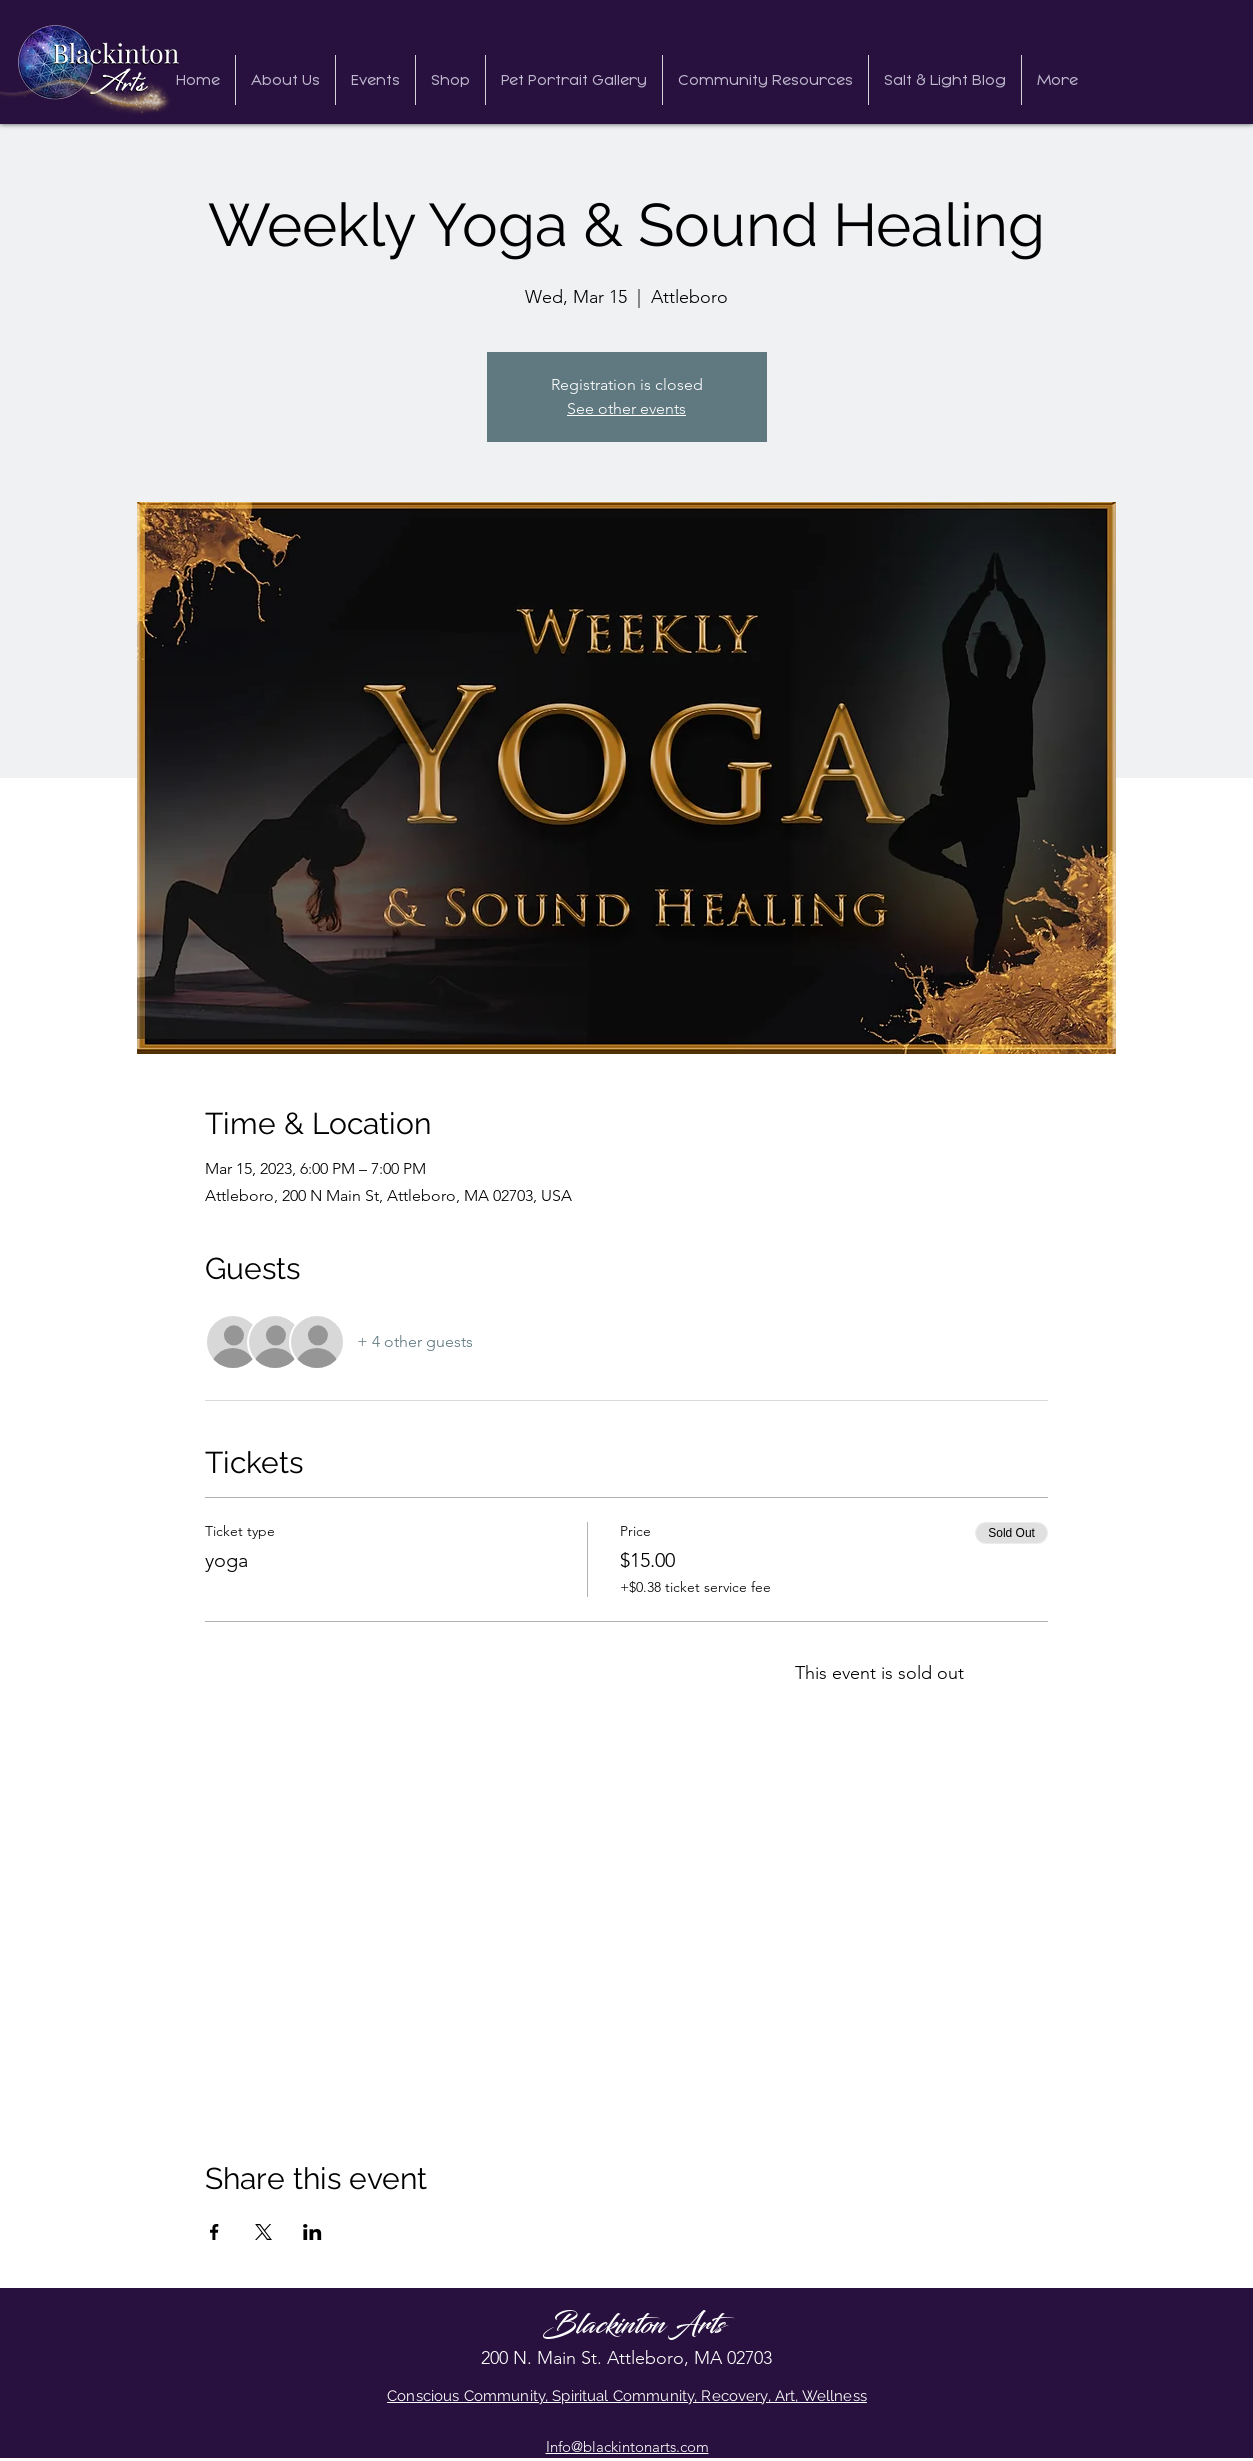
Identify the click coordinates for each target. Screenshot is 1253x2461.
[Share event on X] (263, 2232)
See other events (626, 408)
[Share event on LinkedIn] (312, 2232)
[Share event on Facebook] (214, 2232)
